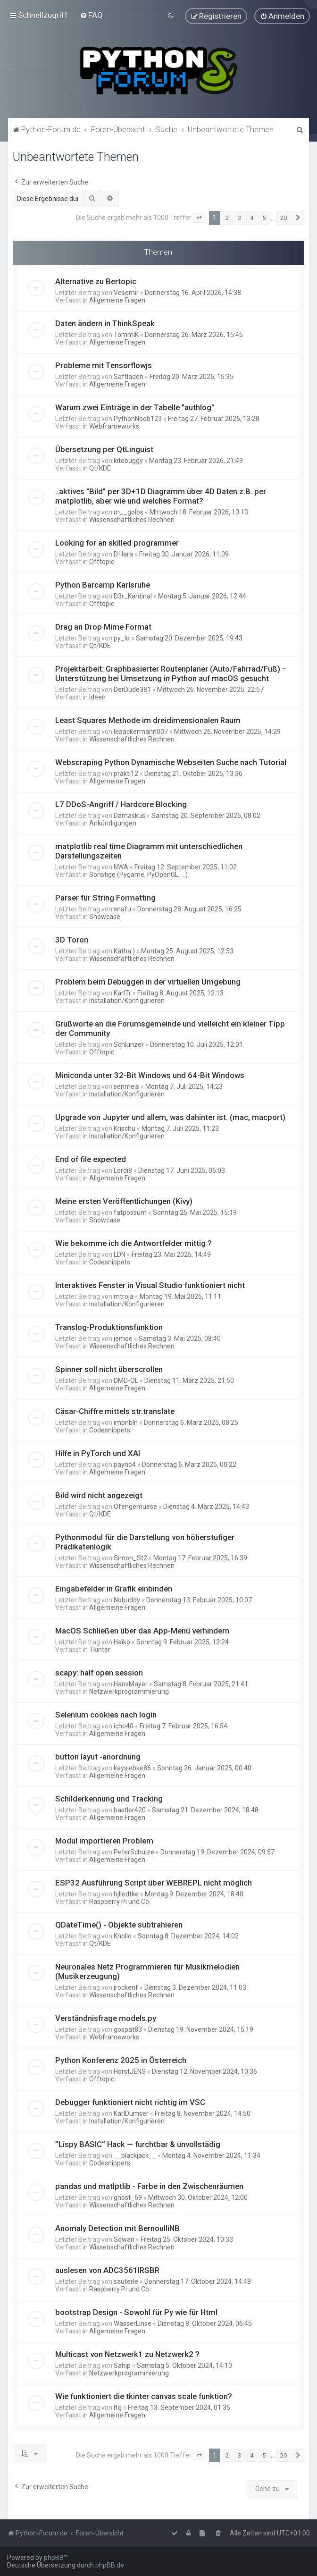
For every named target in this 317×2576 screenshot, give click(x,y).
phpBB (54, 2557)
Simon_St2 (130, 1557)
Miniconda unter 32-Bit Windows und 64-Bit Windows (149, 1074)
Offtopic (101, 561)
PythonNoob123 (138, 418)
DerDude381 (132, 689)
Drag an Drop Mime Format (103, 626)
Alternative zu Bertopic (95, 281)
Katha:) (124, 950)
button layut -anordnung (98, 1756)
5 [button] (264, 217)
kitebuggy (128, 460)
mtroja (123, 1296)
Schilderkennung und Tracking (109, 1798)
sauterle (126, 2281)
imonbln (126, 1422)
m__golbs (128, 511)
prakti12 (126, 773)
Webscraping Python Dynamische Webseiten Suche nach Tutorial (170, 761)
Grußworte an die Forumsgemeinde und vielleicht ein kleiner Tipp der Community (170, 1028)
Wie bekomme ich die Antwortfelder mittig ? (133, 1242)
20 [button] (283, 217)
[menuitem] (91, 15)
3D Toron (71, 939)
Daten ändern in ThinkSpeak (105, 323)
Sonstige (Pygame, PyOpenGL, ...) (138, 874)
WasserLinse (132, 2323)
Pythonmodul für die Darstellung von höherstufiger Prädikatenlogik (144, 1541)
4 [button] (251, 217)
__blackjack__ (135, 2155)
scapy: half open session (99, 1672)
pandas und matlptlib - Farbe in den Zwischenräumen (149, 2185)
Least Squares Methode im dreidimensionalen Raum (148, 719)
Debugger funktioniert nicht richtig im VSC (130, 2101)
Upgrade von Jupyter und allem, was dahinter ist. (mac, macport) (170, 1116)
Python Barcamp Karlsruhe (102, 584)
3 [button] (239, 217)
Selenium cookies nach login (106, 1714)
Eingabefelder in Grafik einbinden (113, 1588)
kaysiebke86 (132, 1767)
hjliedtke (126, 1893)
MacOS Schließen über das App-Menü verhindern (142, 1630)
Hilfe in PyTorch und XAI (97, 1452)
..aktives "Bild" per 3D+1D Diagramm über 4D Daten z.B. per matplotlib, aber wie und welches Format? (160, 495)
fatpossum (130, 1212)
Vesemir (126, 292)
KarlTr (122, 992)
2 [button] (227, 217)
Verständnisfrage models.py (105, 2017)
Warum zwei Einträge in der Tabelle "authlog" (134, 407)
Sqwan (124, 2239)
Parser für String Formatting (105, 897)
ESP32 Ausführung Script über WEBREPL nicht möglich (153, 1882)
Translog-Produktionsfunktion (109, 1326)
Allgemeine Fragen (117, 299)
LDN (119, 1254)
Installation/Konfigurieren (127, 1000)
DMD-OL (126, 1380)
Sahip (122, 2365)
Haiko (122, 1641)
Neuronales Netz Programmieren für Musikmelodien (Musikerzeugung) (147, 1970)
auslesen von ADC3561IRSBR (107, 2269)
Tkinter (99, 1649)
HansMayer (131, 1683)
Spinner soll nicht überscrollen (109, 1368)
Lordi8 (123, 1170)
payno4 (125, 1464)
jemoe (123, 1338)
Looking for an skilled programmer (117, 542)
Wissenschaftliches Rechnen (132, 519)
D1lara (123, 553)
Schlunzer (129, 1044)
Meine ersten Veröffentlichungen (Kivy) (123, 1200)
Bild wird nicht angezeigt (98, 1494)
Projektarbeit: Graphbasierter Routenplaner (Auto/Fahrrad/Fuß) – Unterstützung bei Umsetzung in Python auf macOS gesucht (171, 673)
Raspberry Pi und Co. (119, 1901)
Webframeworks (114, 425)
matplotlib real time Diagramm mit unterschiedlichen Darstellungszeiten (148, 850)
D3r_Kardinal (133, 595)
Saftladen (128, 376)
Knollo (123, 1935)
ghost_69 (128, 2197)
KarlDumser (131, 2113)
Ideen (97, 696)
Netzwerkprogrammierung (129, 1691)
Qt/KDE (100, 467)
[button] (199, 217)
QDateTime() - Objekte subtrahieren (119, 1924)
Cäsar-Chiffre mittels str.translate (115, 1410)
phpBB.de (109, 2565)
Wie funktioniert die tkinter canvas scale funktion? (143, 2395)
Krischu (124, 1128)
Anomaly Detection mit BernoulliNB (117, 2227)
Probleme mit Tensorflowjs (103, 365)
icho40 (123, 1725)
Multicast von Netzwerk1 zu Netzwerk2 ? (127, 2353)
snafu (122, 908)
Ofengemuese (135, 1506)
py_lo (122, 637)
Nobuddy (127, 1599)
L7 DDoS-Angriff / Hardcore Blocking (121, 803)
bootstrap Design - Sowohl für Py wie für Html (136, 2311)
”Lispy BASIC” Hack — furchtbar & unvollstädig (137, 2143)
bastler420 (130, 1809)
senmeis (126, 1086)
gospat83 (128, 2029)
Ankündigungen (112, 822)
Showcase (104, 916)
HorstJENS (130, 2071)
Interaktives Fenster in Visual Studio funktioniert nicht (150, 1284)
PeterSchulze (134, 1851)
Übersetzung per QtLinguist (104, 449)
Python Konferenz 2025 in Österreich (120, 2059)
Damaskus (129, 815)
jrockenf (126, 1987)
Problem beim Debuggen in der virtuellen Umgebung (148, 981)
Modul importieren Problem (104, 1840)
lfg (118, 2407)
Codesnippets (109, 1261)
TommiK (126, 334)
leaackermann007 (141, 731)
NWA (121, 866)
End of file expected (90, 1158)
